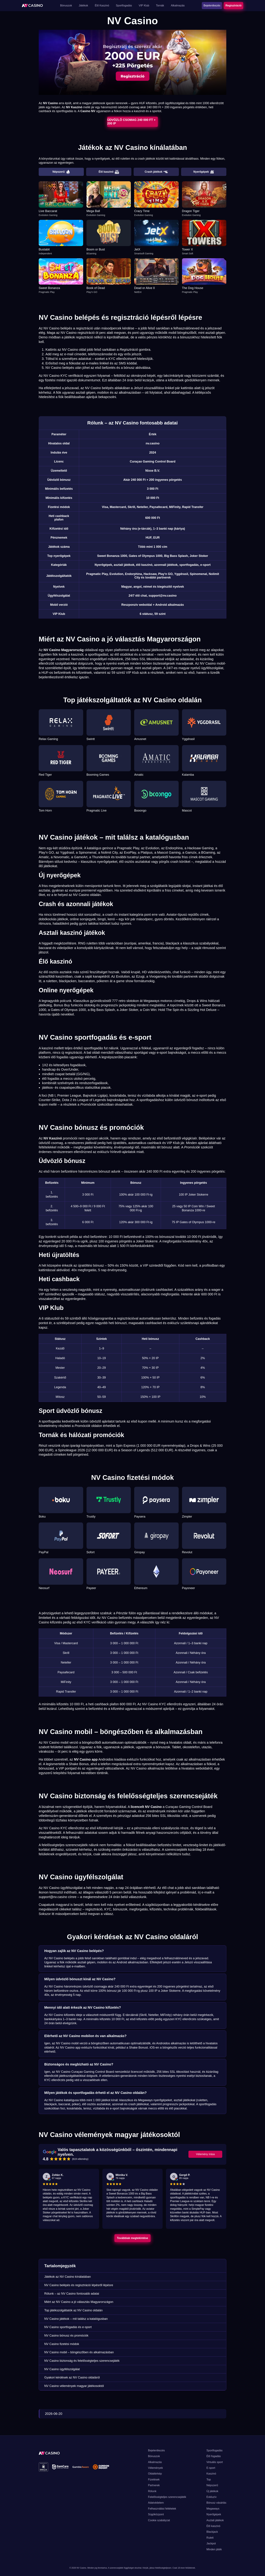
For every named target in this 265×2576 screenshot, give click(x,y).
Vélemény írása (205, 2154)
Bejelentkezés (211, 5)
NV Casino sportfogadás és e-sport (68, 2327)
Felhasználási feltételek (162, 2508)
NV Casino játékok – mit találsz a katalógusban (76, 2318)
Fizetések (154, 2479)
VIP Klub (144, 5)
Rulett (210, 2537)
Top (209, 2479)
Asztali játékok (215, 2520)
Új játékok (212, 2491)
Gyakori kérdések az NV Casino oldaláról (72, 2377)
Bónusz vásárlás (216, 2502)
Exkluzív (212, 2497)
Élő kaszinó (109, 172)
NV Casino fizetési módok (61, 2344)
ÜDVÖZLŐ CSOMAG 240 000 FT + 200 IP (131, 121)
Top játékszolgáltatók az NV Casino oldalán (73, 2310)
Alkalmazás (178, 5)
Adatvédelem (156, 2502)
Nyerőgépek (203, 172)
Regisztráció (233, 5)
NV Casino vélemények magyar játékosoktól (74, 2386)
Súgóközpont (156, 2514)
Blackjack (212, 2531)
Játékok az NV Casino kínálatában (67, 2276)
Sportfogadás (124, 5)
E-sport (211, 2467)
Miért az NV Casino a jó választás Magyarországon (78, 2302)
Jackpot (211, 2543)
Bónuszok (66, 5)
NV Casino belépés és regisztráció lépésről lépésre (78, 2285)
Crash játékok (156, 172)
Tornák (160, 5)
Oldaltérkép (155, 2473)
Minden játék (214, 2549)
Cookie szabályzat (159, 2520)
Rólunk (152, 2491)
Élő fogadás (214, 2456)
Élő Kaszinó (102, 5)
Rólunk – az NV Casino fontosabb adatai (71, 2293)
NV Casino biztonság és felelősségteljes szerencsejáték (81, 2360)
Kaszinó (211, 2473)
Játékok (83, 5)
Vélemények (155, 2467)
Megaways (213, 2508)
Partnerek (154, 2485)
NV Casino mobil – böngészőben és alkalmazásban (79, 2352)
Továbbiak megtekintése (132, 2238)
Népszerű (61, 172)
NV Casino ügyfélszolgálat (62, 2369)
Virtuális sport (215, 2462)
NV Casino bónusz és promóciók (66, 2335)
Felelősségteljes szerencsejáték (167, 2497)
